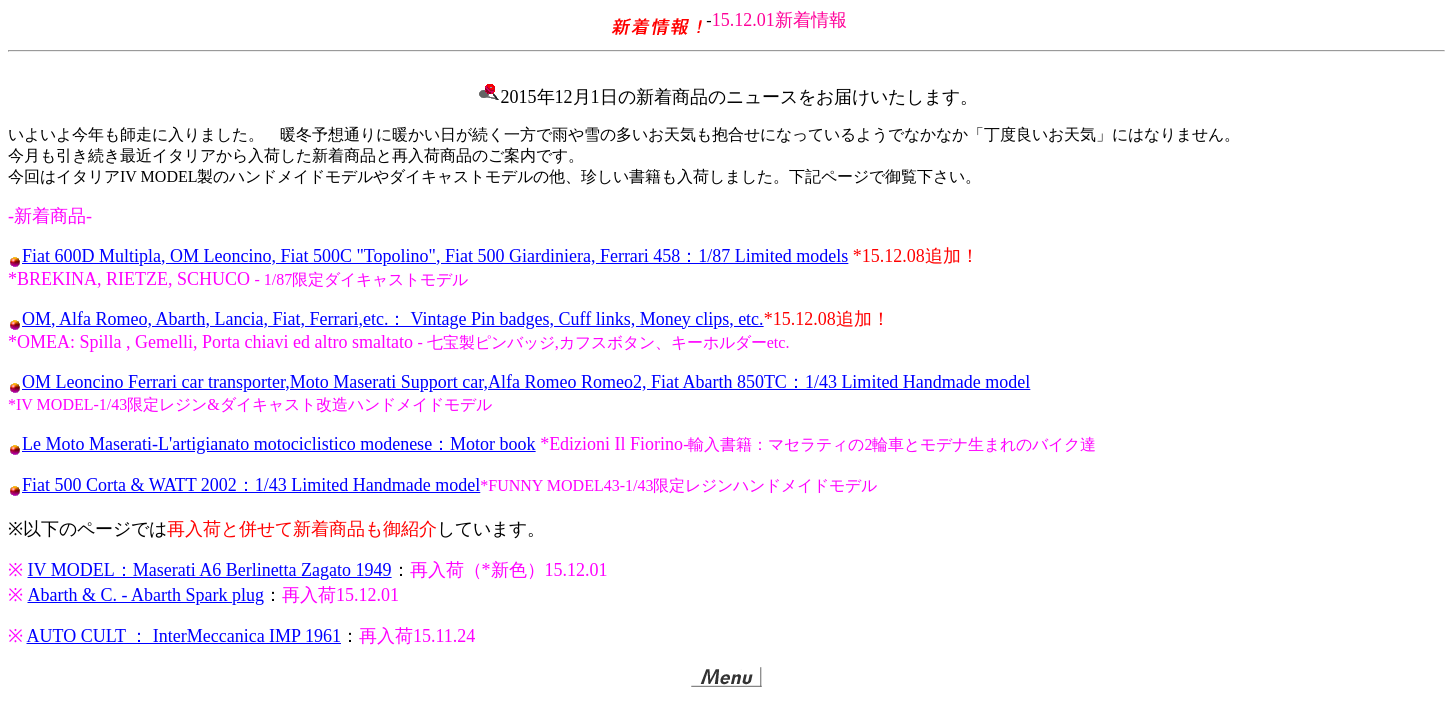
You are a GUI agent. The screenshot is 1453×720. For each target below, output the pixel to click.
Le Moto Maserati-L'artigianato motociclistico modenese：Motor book (279, 444)
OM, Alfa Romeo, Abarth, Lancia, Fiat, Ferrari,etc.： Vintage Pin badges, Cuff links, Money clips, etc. (393, 319)
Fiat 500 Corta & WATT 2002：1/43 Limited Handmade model (251, 485)
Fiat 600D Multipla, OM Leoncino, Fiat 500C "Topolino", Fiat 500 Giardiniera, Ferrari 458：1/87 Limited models (435, 256)
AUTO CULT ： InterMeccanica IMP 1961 (184, 636)
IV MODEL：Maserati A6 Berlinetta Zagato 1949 (210, 570)
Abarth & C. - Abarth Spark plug (146, 595)
